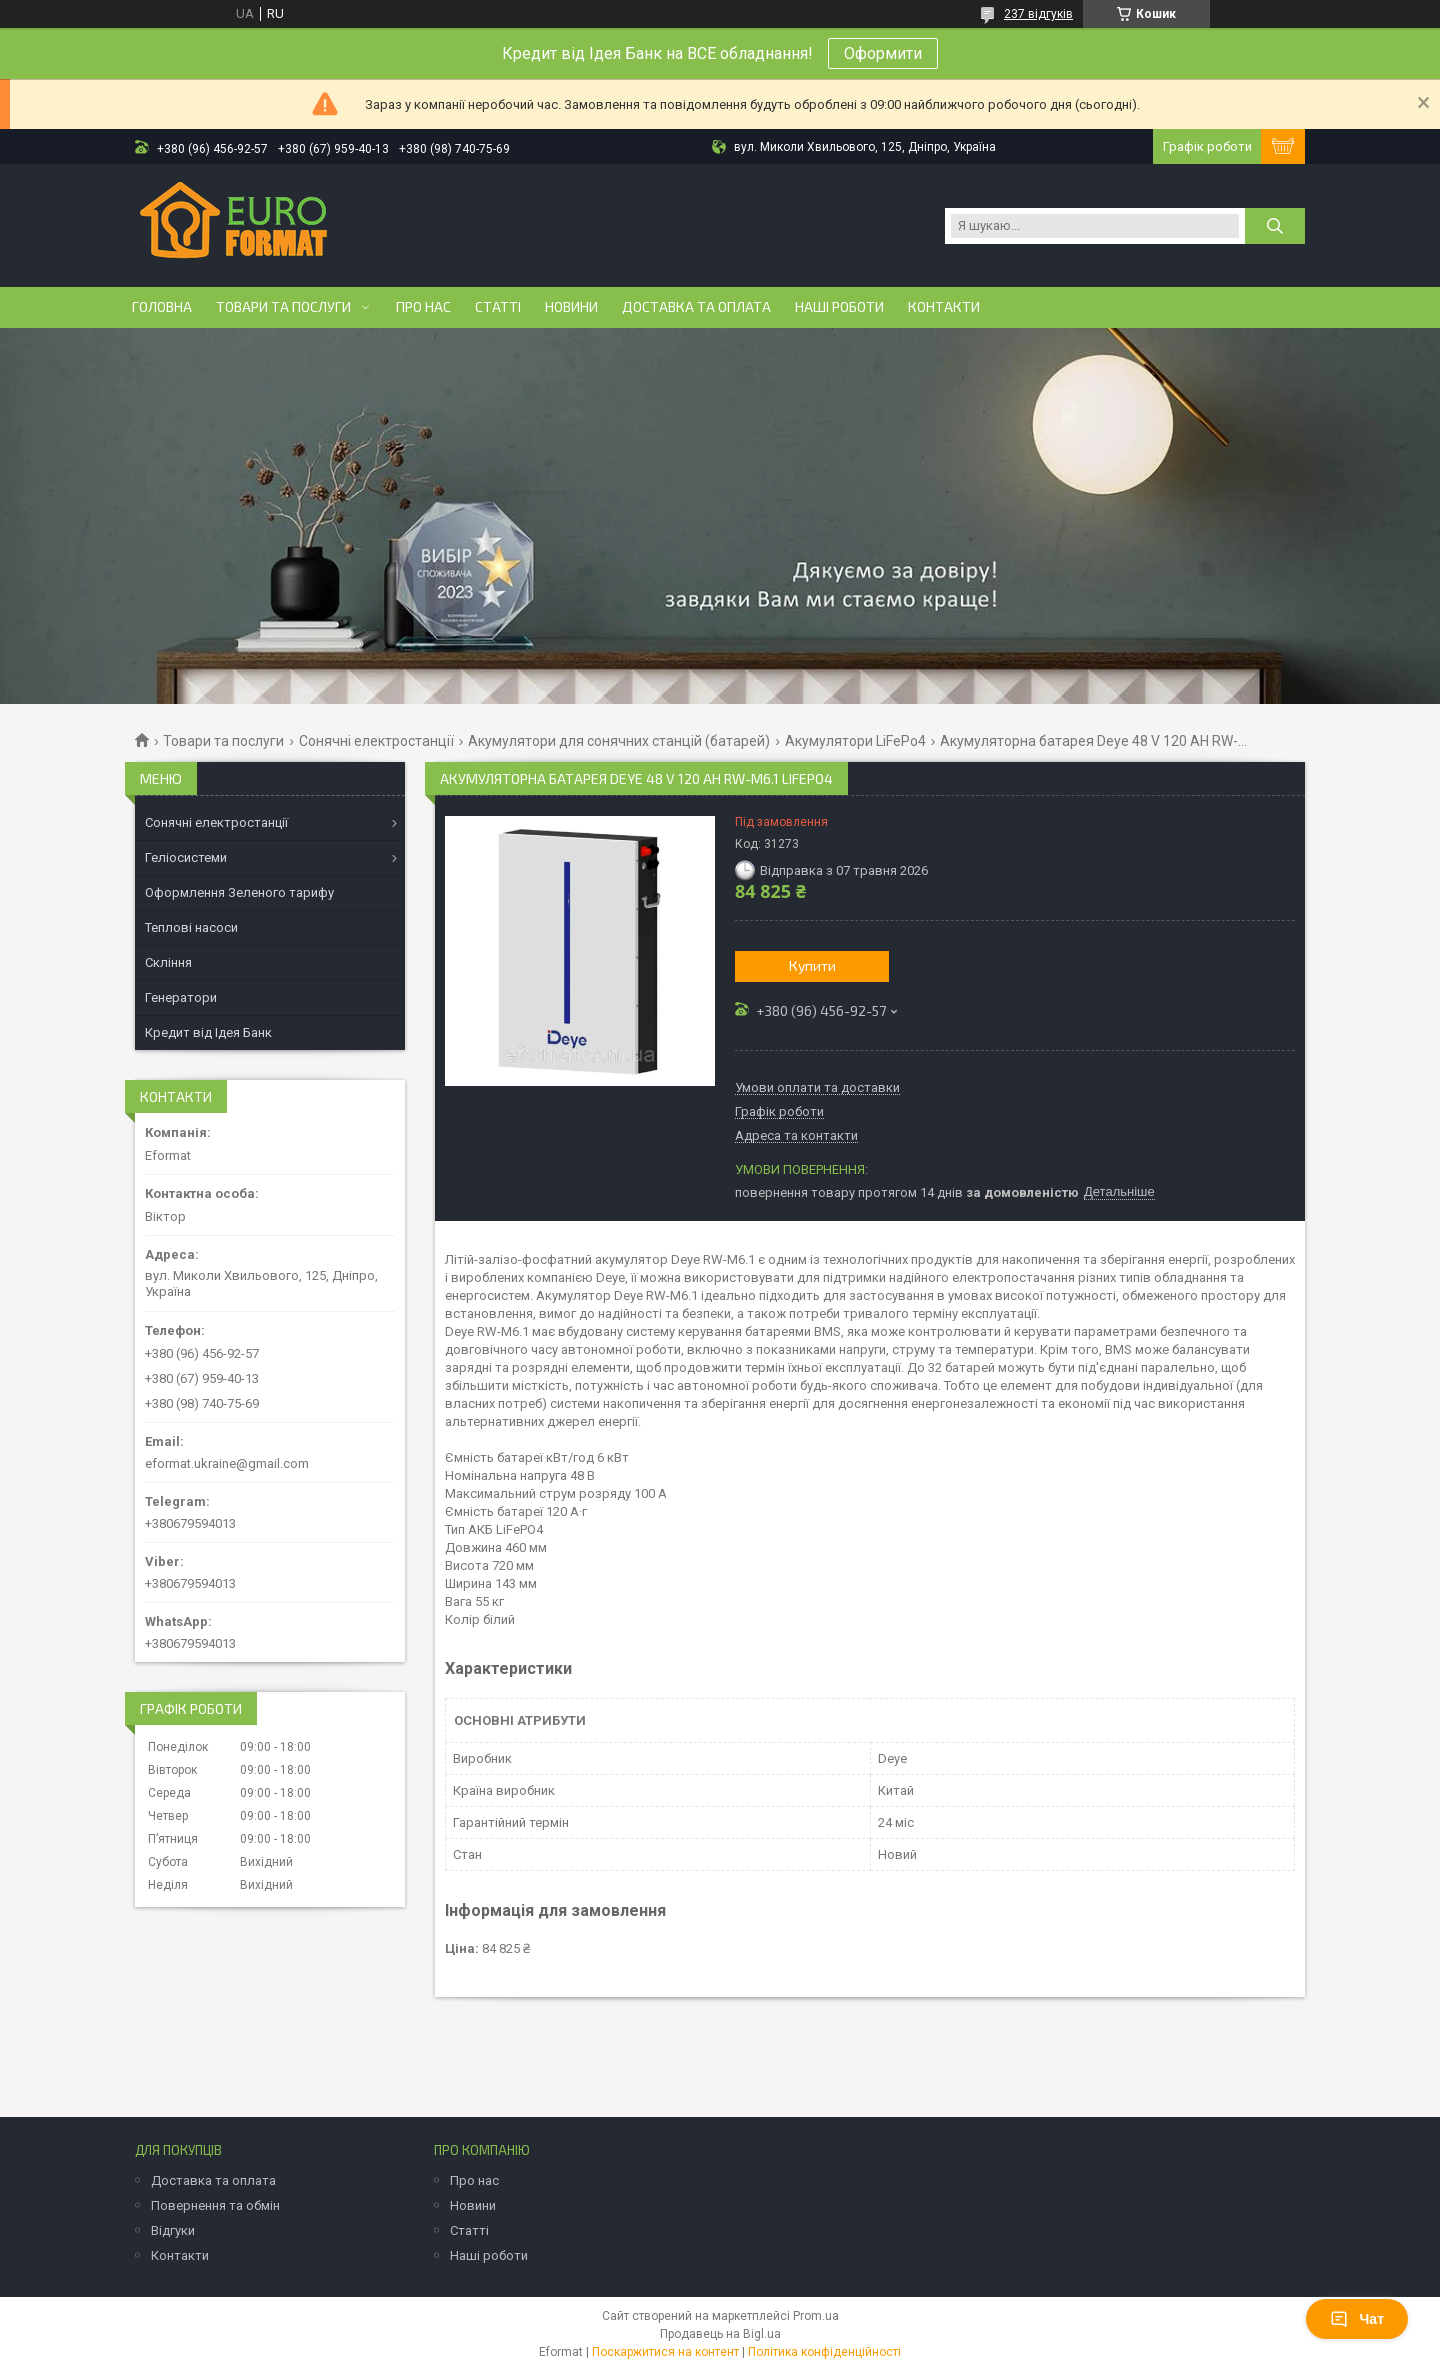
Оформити (883, 53)
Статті (498, 307)
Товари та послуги (283, 307)
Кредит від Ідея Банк (208, 1032)
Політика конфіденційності (824, 2352)
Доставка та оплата (696, 307)
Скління (168, 962)
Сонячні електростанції (376, 741)
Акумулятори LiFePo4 (855, 741)
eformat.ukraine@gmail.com (227, 1463)
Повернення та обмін (215, 2205)
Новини (571, 307)
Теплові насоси (191, 927)
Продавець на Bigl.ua (720, 2334)
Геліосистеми (186, 857)
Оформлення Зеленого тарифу (239, 892)
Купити (812, 965)
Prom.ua (816, 2316)
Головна (162, 307)
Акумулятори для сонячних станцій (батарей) (619, 741)
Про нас (423, 307)
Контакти (944, 307)
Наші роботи (839, 307)
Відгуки (173, 2230)
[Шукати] (1275, 226)
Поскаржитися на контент (665, 2352)
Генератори (181, 997)
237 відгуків (1038, 14)
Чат (1357, 2319)
